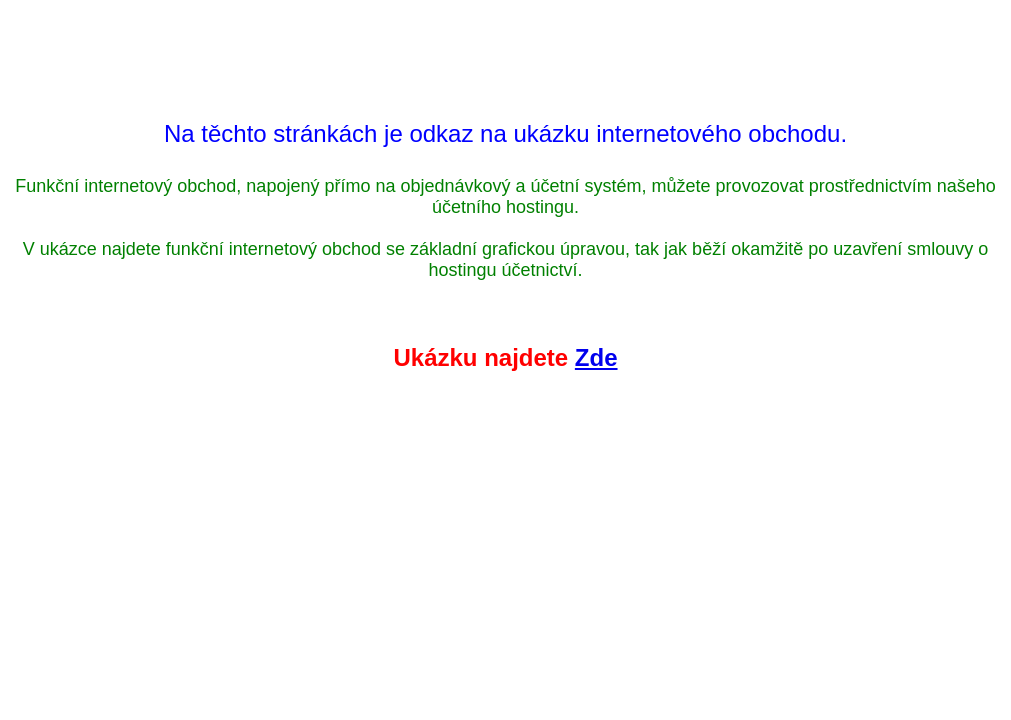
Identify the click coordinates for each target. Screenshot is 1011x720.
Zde (596, 357)
